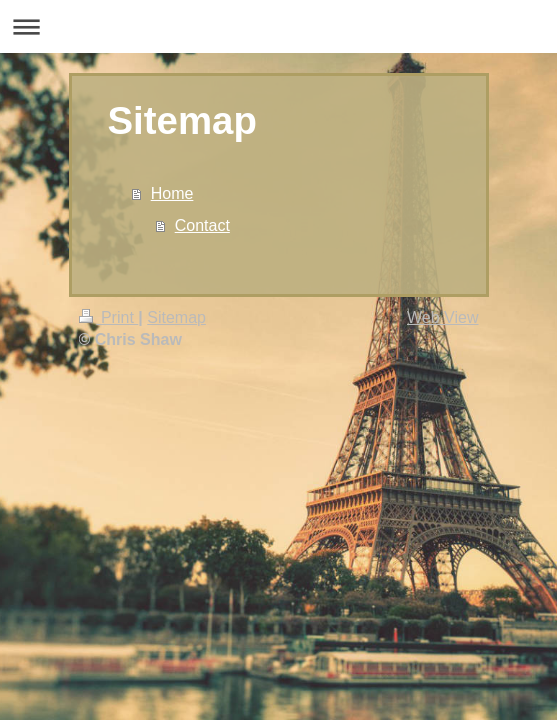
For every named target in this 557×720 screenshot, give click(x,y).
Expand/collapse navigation (278, 26)
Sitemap (176, 317)
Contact (202, 225)
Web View (442, 317)
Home (172, 193)
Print (109, 317)
